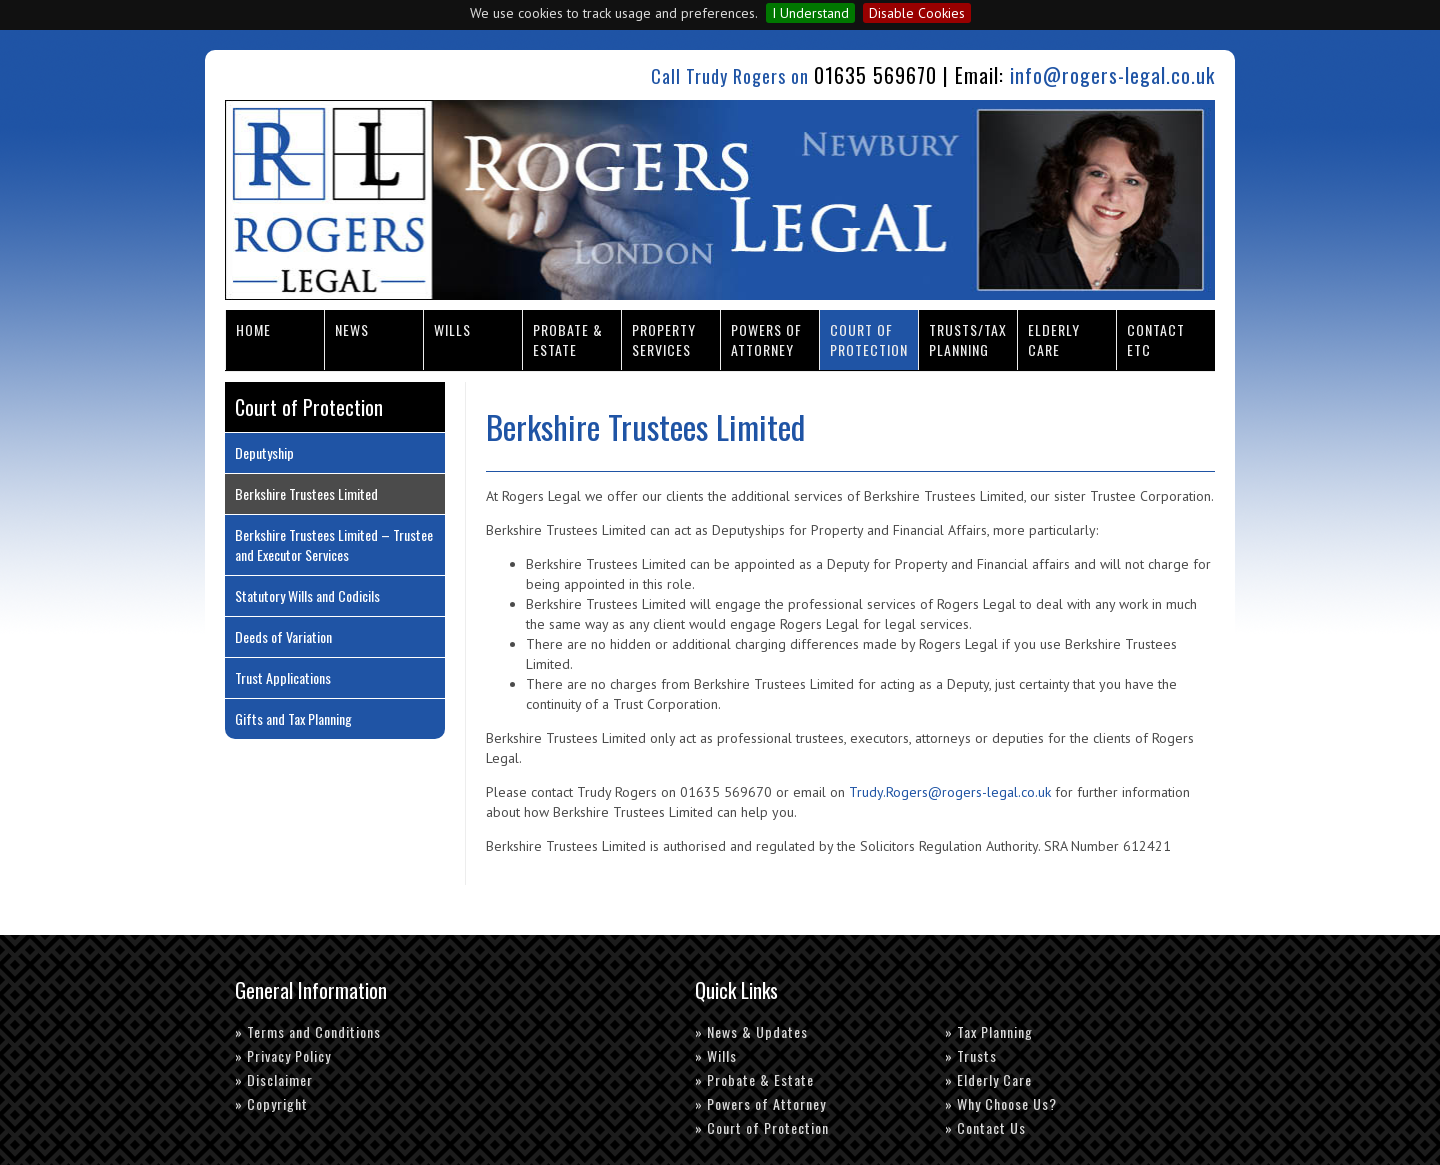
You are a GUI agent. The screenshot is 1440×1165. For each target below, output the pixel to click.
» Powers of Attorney (760, 1103)
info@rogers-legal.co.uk (1112, 75)
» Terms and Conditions (308, 1031)
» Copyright (271, 1103)
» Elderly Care (988, 1079)
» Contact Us (985, 1127)
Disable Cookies (917, 13)
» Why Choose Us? (1001, 1103)
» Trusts (971, 1055)
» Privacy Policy (283, 1055)
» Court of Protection (762, 1127)
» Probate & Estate (754, 1079)
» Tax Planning (989, 1031)
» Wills (716, 1055)
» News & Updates (751, 1031)
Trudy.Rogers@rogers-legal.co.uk (950, 792)
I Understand (810, 13)
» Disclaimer (274, 1079)
